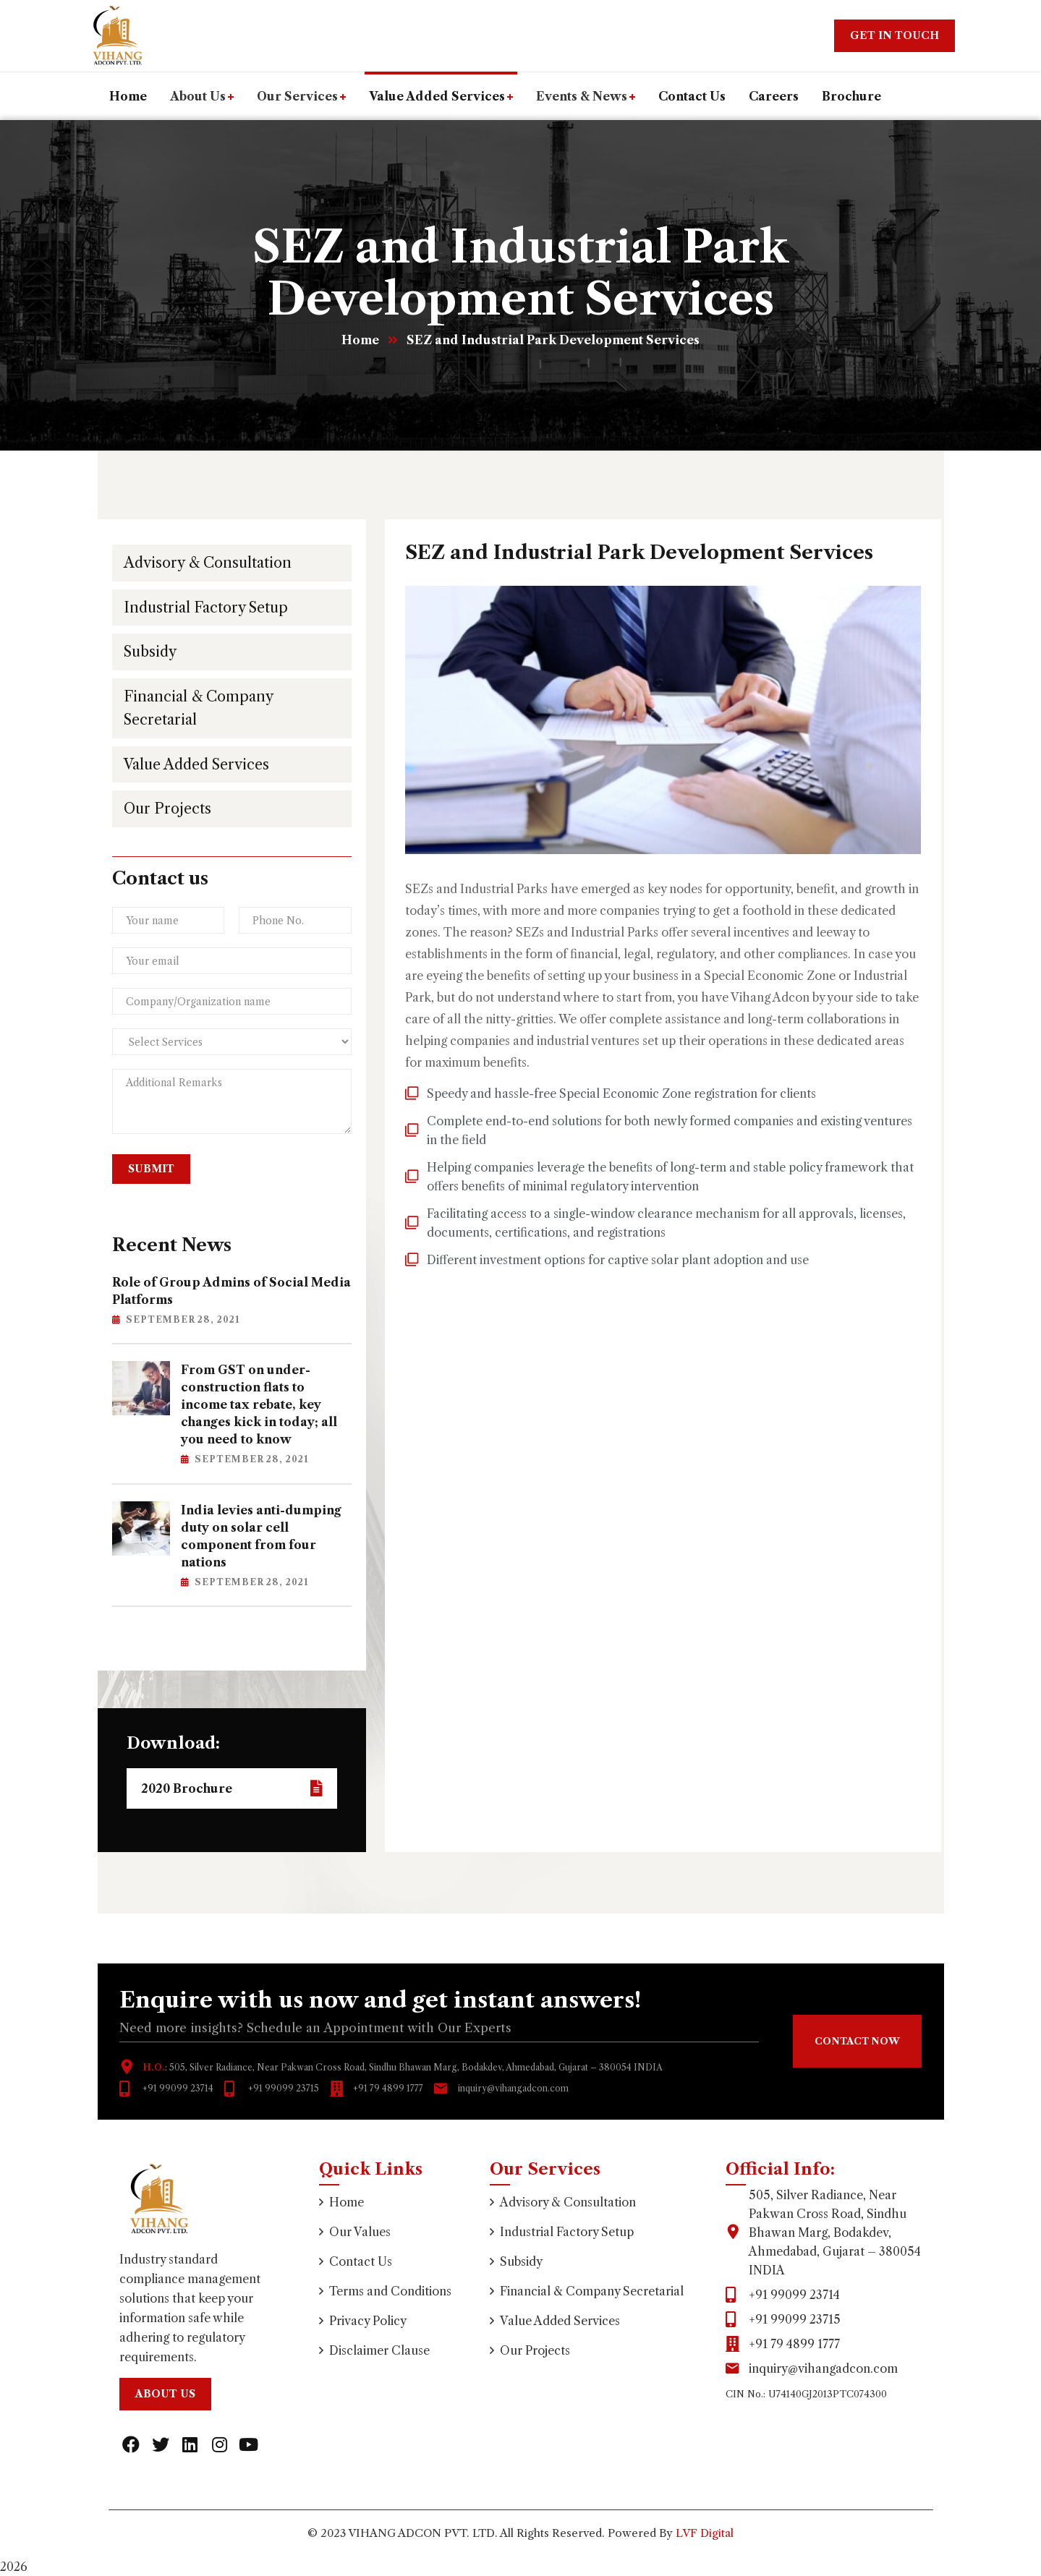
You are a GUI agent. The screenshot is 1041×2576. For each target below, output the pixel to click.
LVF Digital (705, 2533)
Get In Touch (894, 35)
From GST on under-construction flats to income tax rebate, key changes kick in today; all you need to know (259, 1404)
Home (360, 340)
